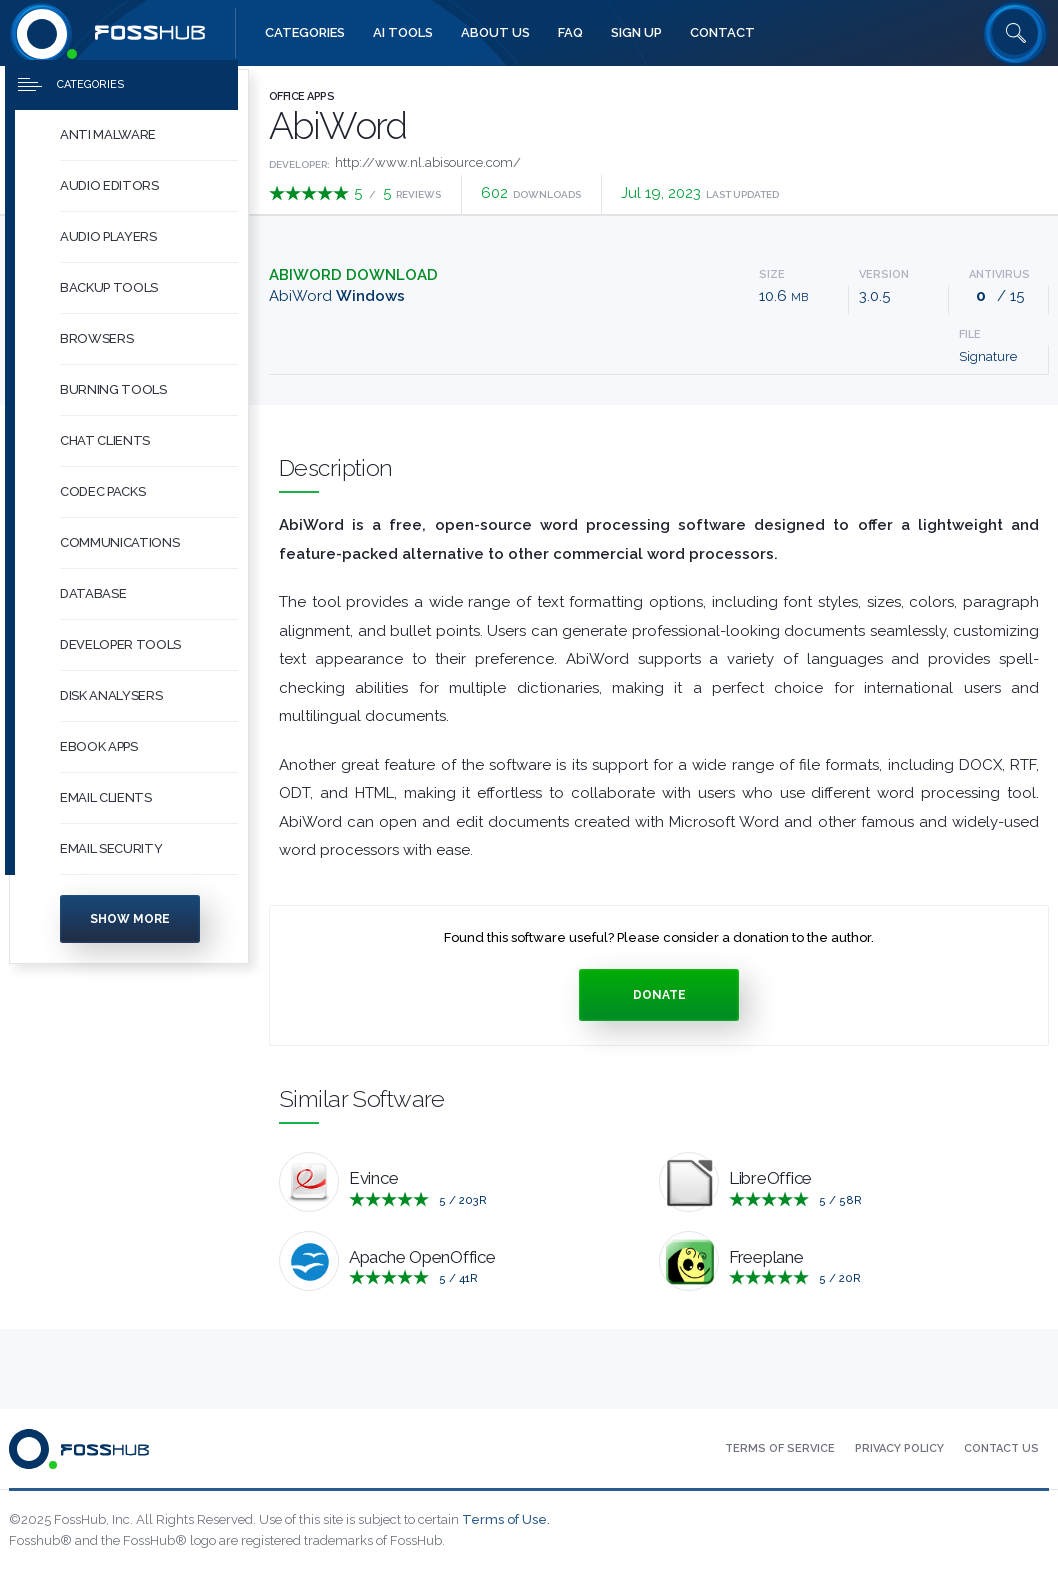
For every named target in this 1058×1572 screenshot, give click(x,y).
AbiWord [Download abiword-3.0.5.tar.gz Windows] (337, 296)
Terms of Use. (506, 1519)
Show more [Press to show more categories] (130, 930)
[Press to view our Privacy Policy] (899, 1449)
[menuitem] (129, 146)
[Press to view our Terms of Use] (780, 1449)
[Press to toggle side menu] (121, 96)
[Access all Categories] (305, 33)
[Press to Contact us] (1001, 1449)
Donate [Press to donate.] (659, 995)
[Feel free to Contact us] (722, 33)
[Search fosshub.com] (1016, 33)
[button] (149, 146)
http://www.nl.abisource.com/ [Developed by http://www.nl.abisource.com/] (428, 162)
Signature (988, 356)
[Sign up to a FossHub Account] (636, 33)
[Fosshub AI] (403, 33)
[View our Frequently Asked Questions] (570, 33)
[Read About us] (495, 33)
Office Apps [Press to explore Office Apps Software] (301, 96)
